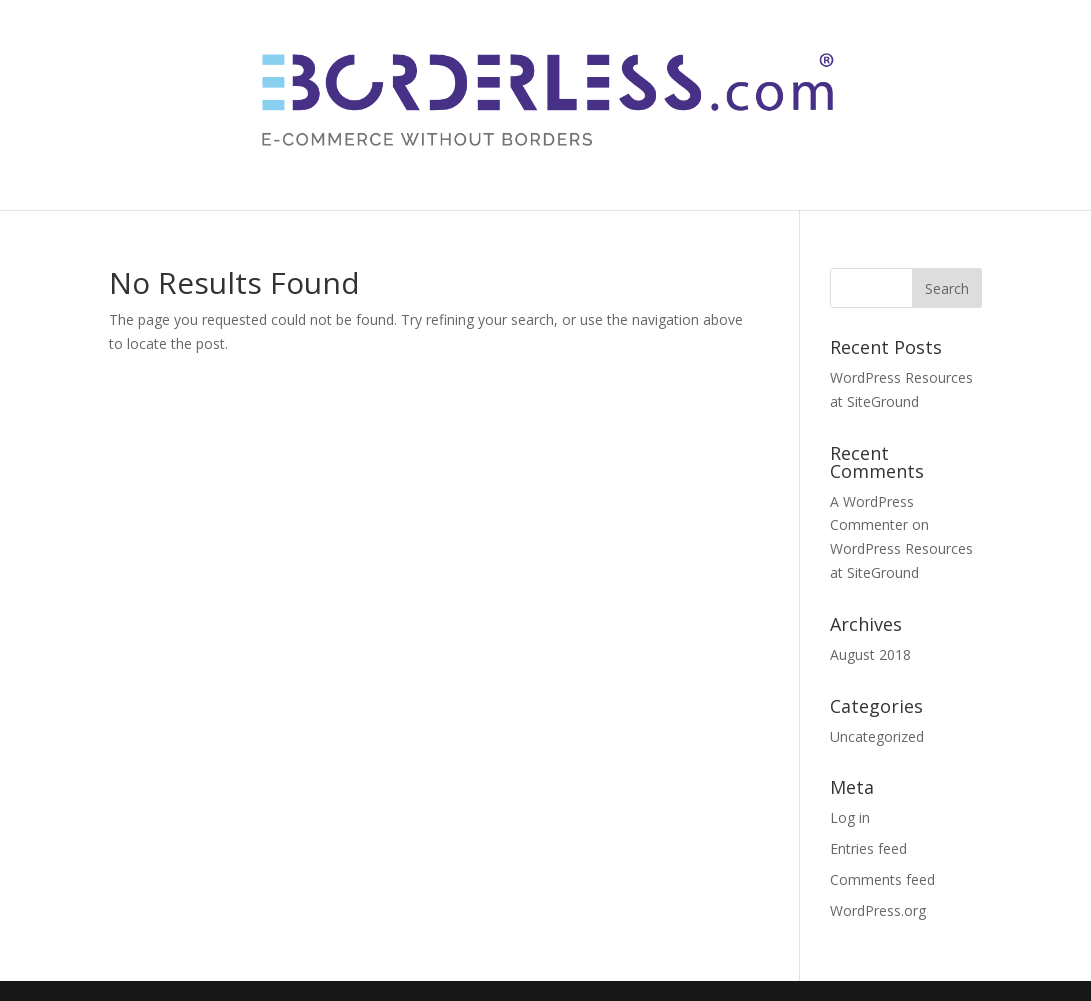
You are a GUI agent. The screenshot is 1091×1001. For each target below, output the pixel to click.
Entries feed (868, 848)
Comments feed (882, 879)
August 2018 (870, 654)
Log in (850, 817)
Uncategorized (877, 736)
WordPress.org (878, 910)
